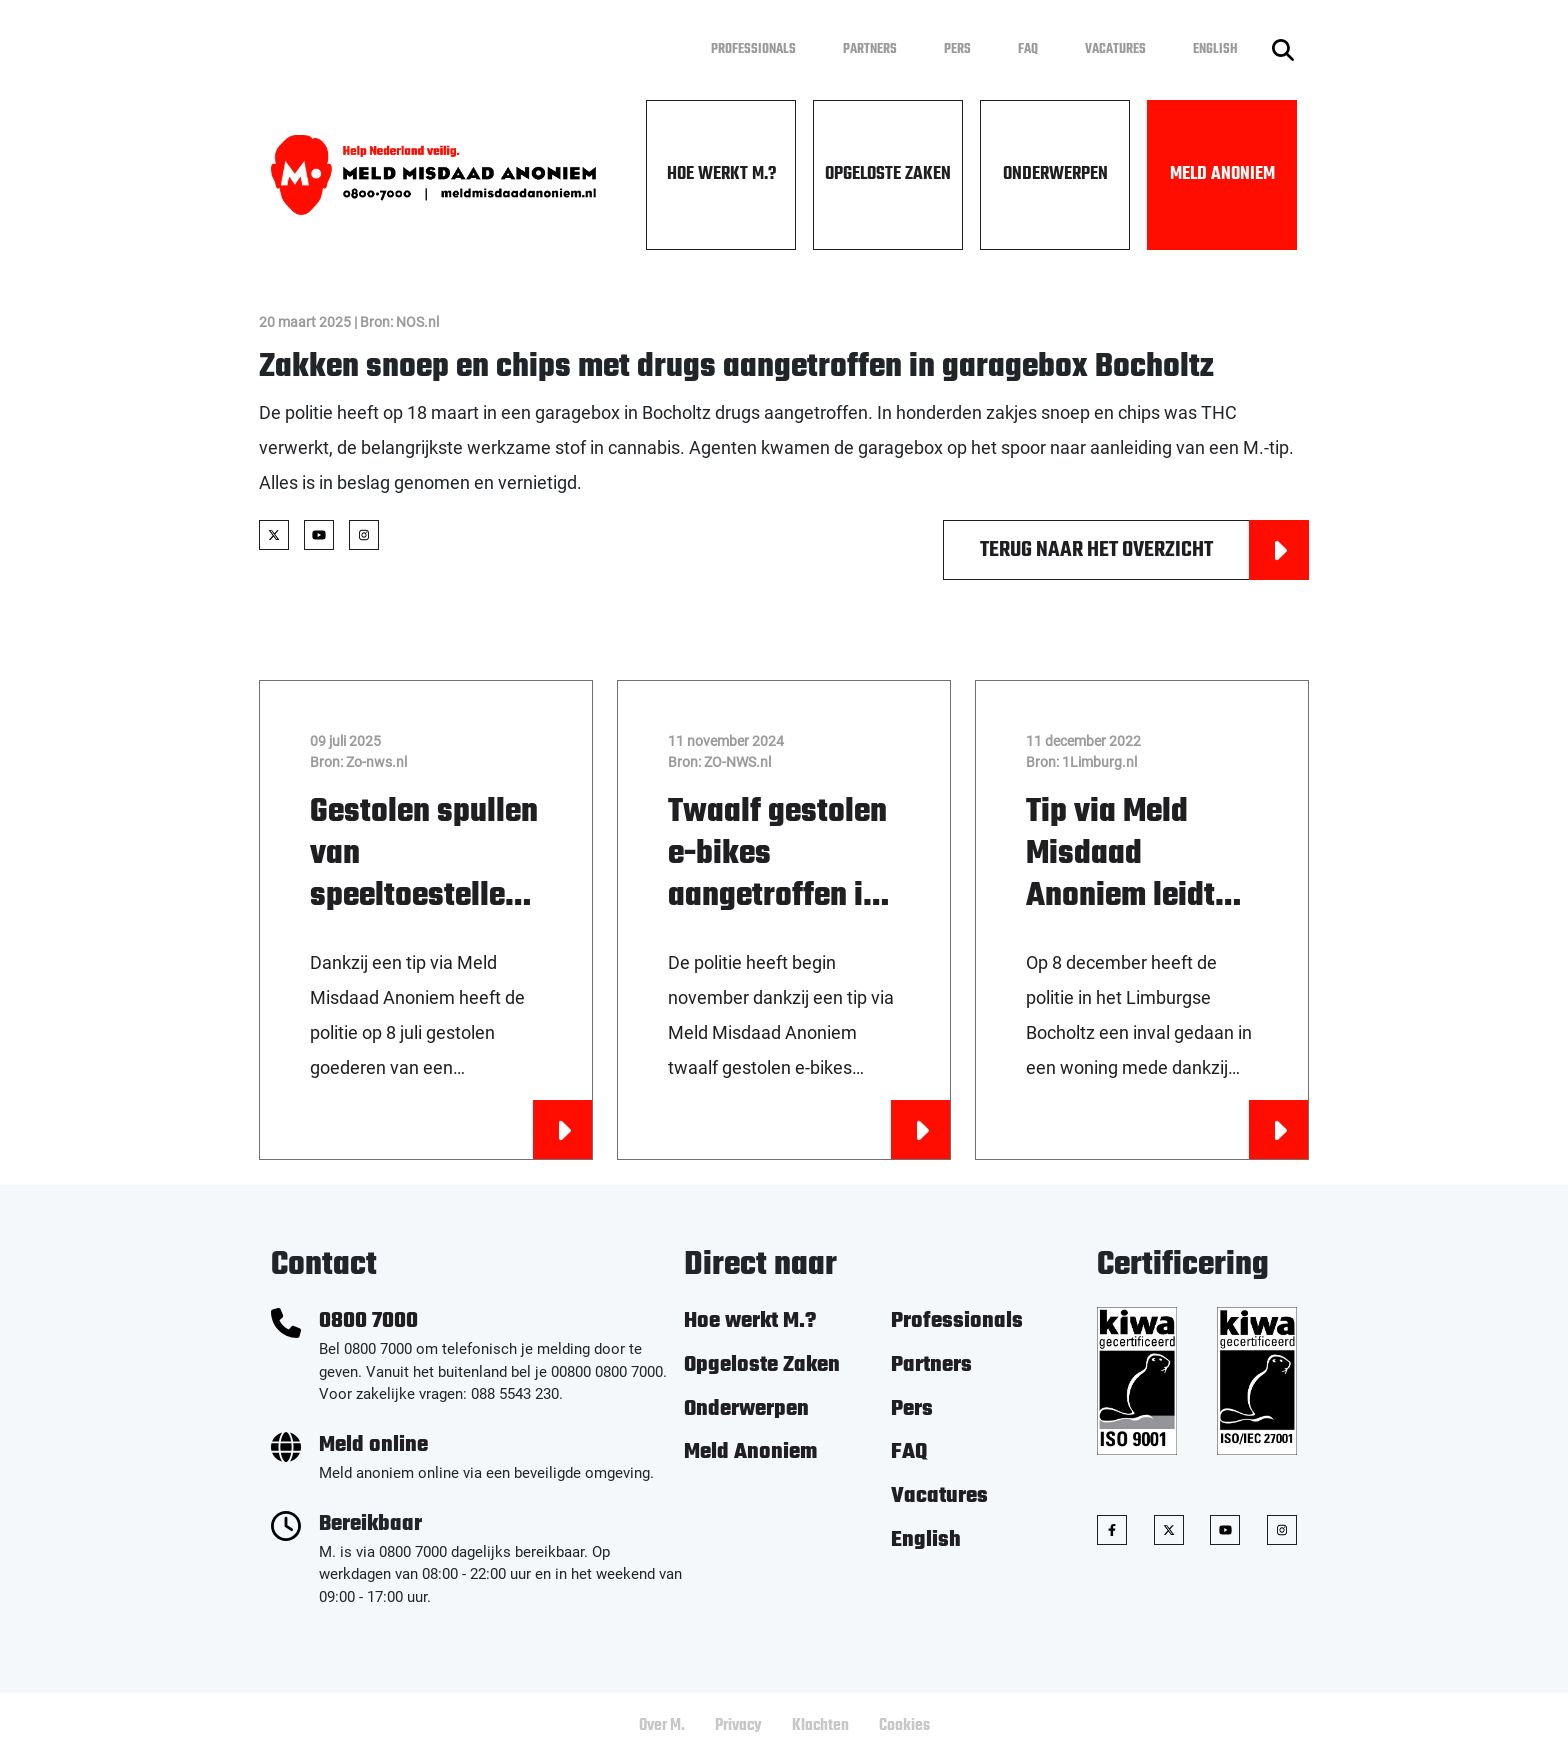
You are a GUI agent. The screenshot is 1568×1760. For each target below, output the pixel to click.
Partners (870, 49)
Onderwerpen (1055, 174)
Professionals (753, 49)
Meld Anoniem (1222, 174)
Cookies (904, 1726)
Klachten (820, 1726)
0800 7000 (368, 1321)
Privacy (738, 1726)
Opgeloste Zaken (888, 174)
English (1215, 49)
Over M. (662, 1726)
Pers (957, 49)
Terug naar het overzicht (1144, 550)
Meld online (373, 1445)
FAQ (1028, 49)
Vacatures (1115, 49)
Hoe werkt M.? (721, 174)
